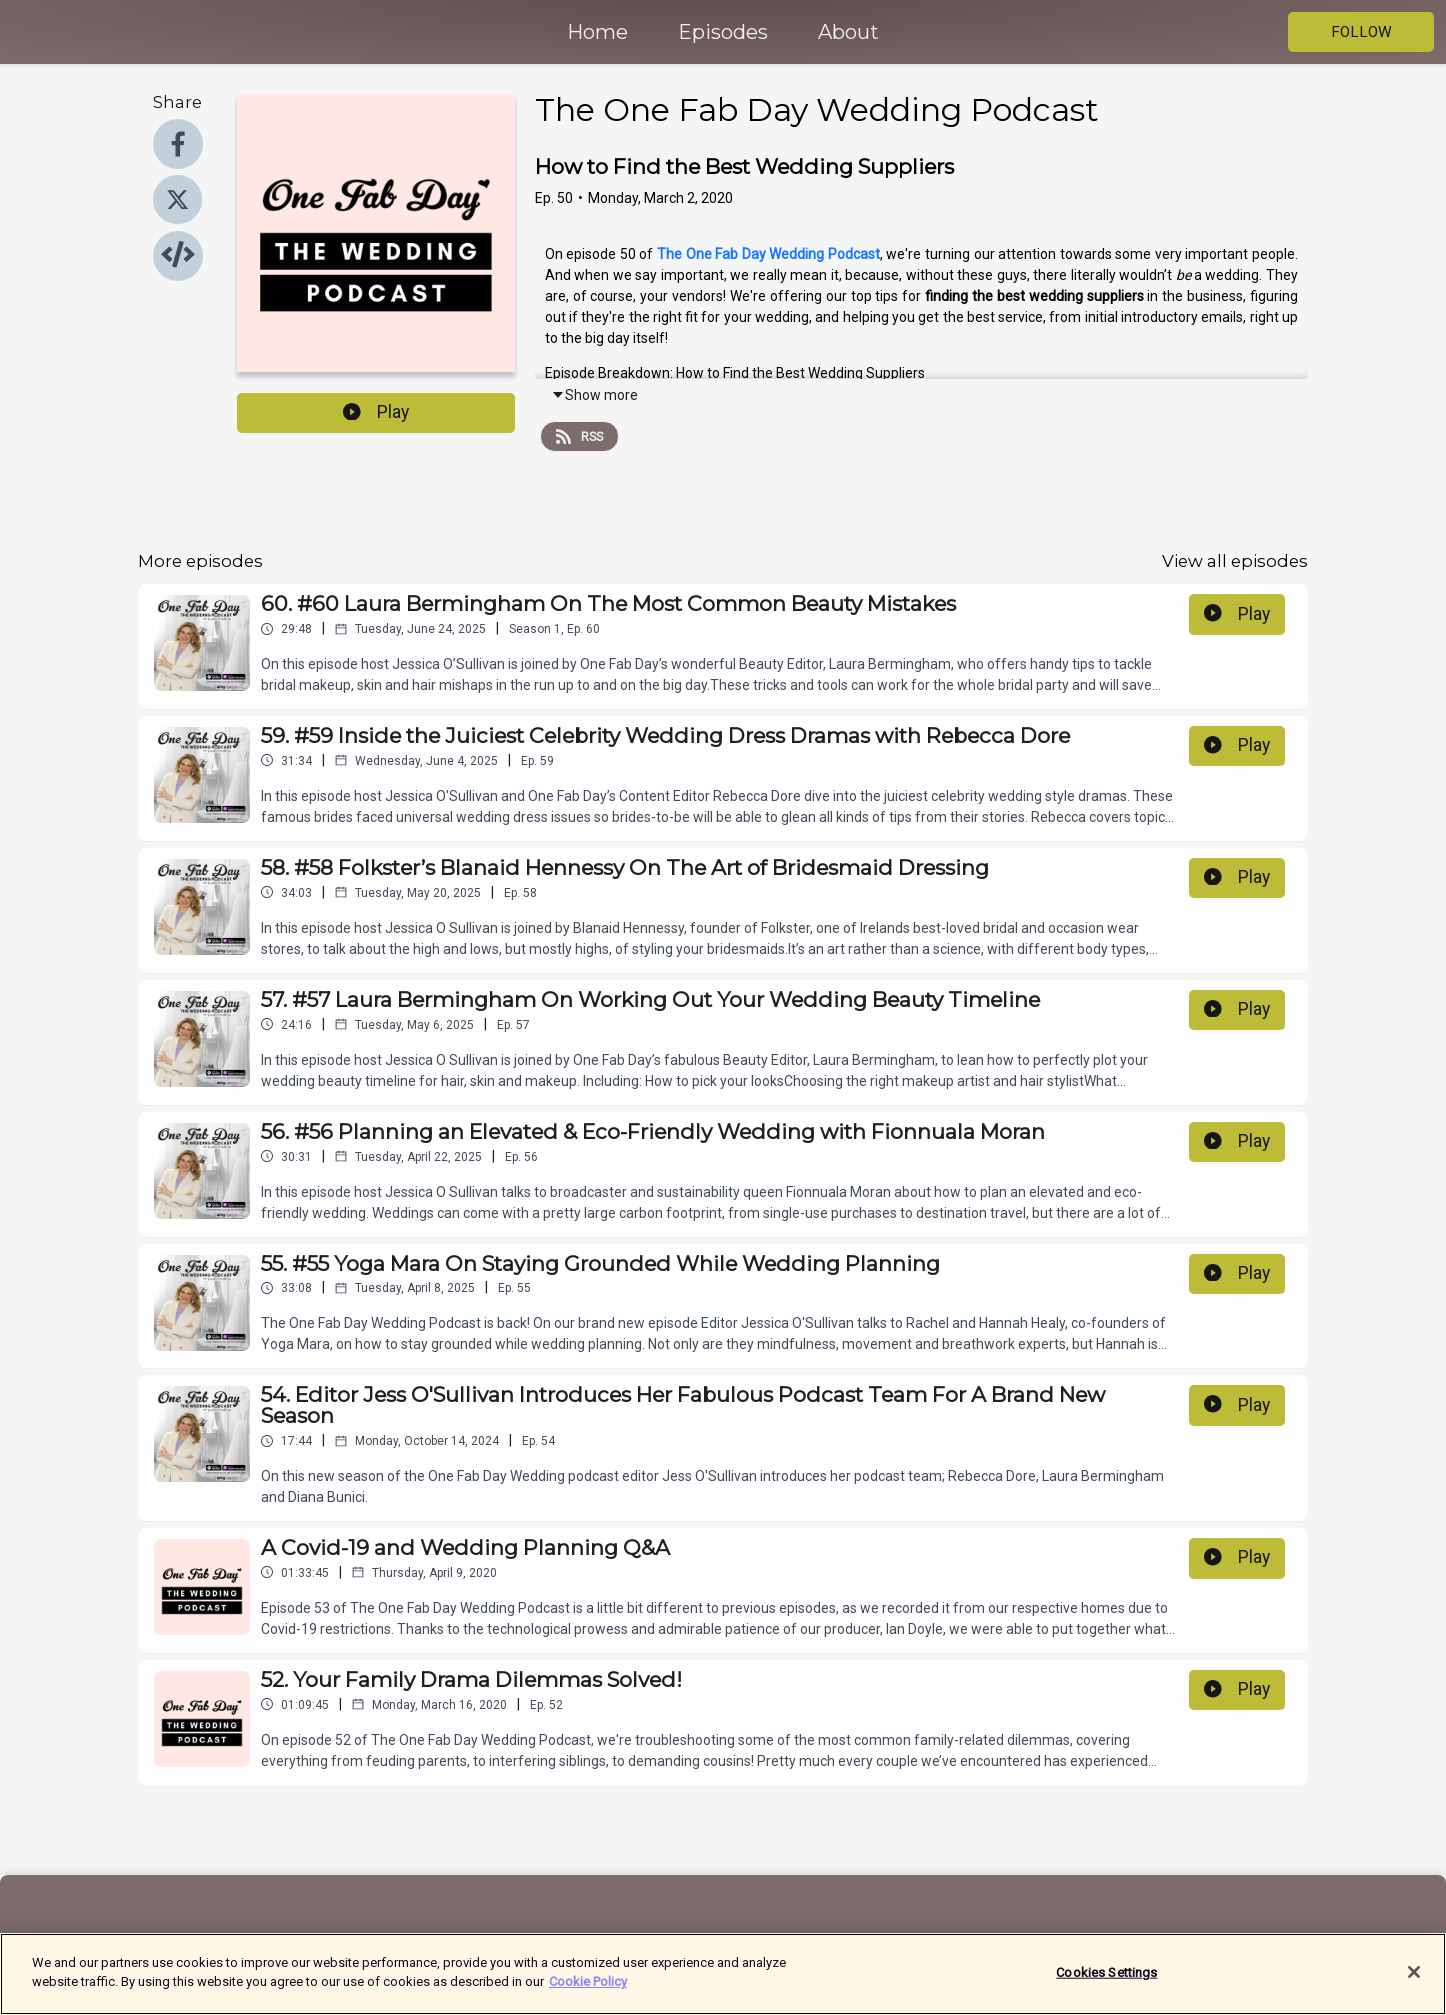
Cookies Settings (1106, 1985)
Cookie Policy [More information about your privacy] (588, 1994)
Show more (594, 395)
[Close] (1414, 1985)
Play (376, 412)
